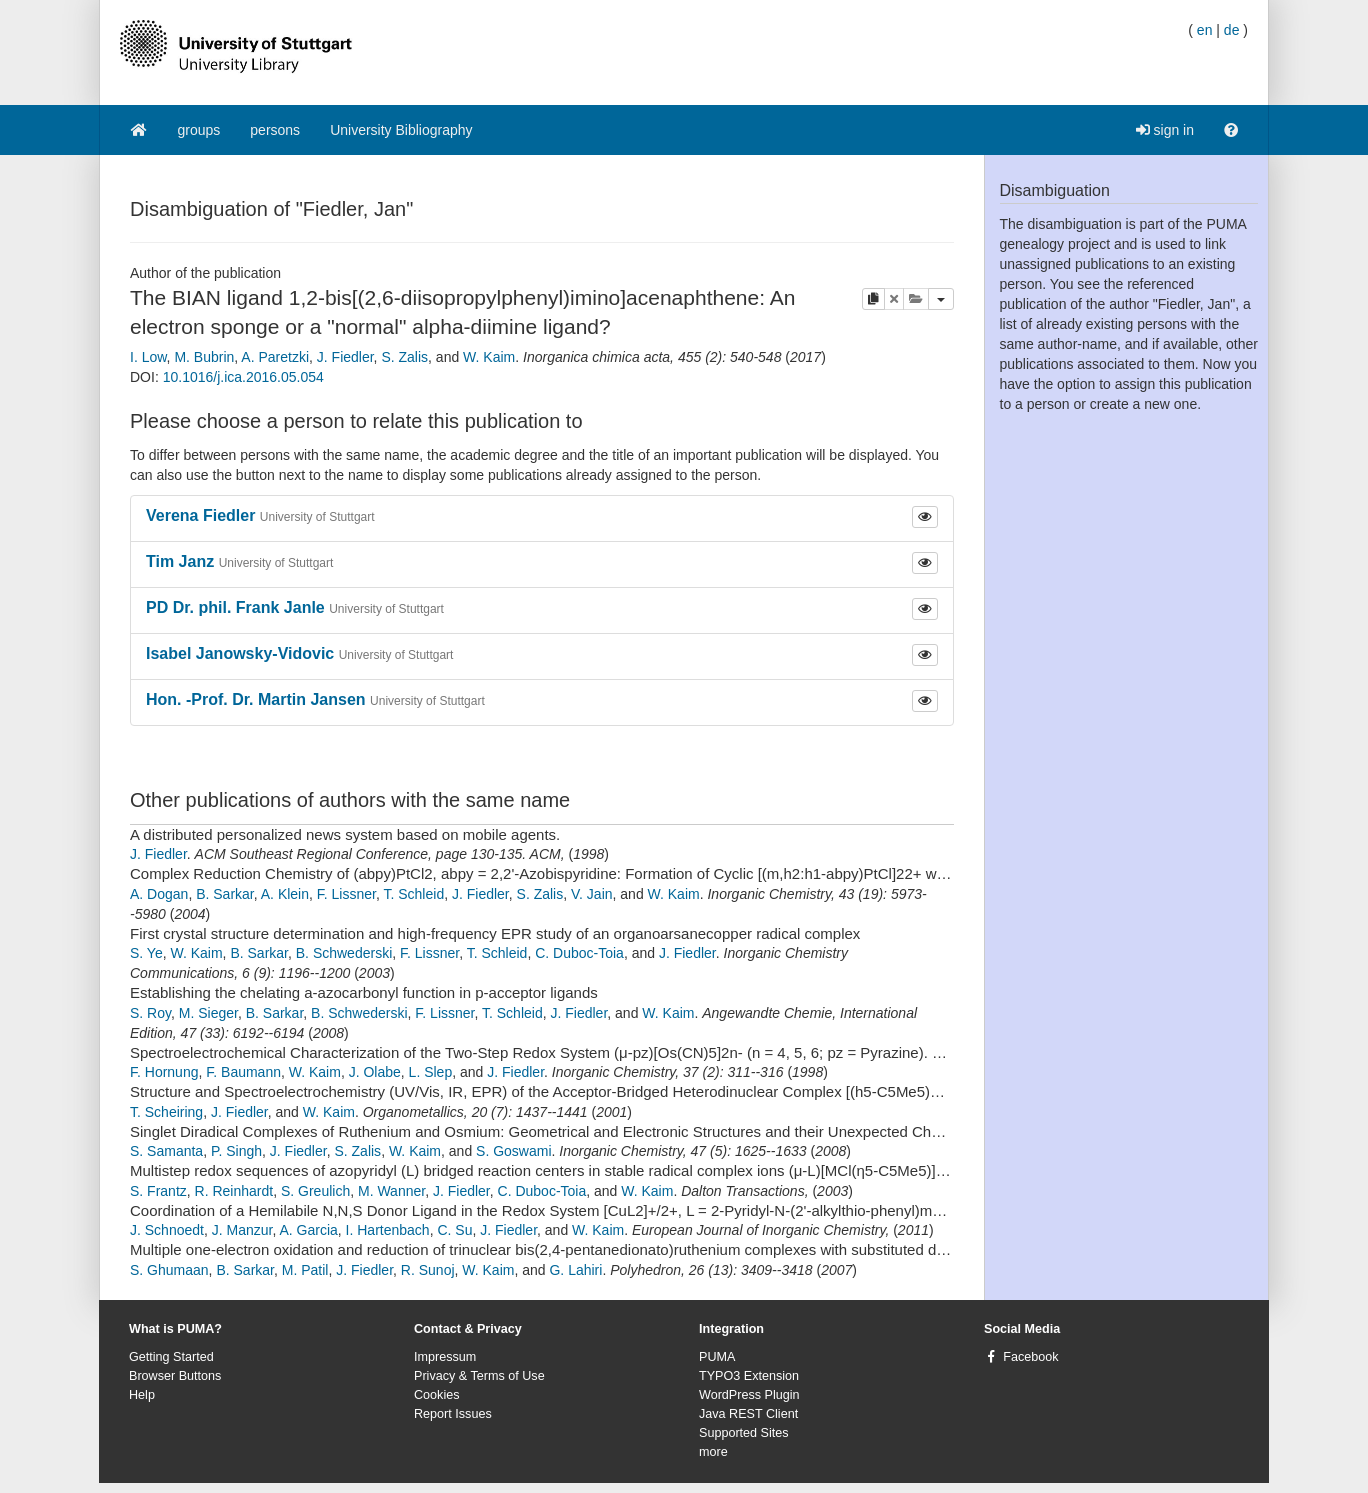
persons (275, 130)
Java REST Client (748, 1414)
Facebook (1030, 1357)
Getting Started (171, 1357)
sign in (1165, 130)
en (1205, 30)
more (713, 1452)
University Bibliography (401, 130)
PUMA (717, 1357)
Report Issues (453, 1414)
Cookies (437, 1395)
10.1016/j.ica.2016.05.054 (243, 377)
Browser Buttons (175, 1376)
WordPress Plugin (749, 1395)
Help (142, 1395)
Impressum (445, 1357)
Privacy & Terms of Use (479, 1376)
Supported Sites (744, 1433)
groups (199, 130)
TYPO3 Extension (749, 1376)
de (1232, 30)
